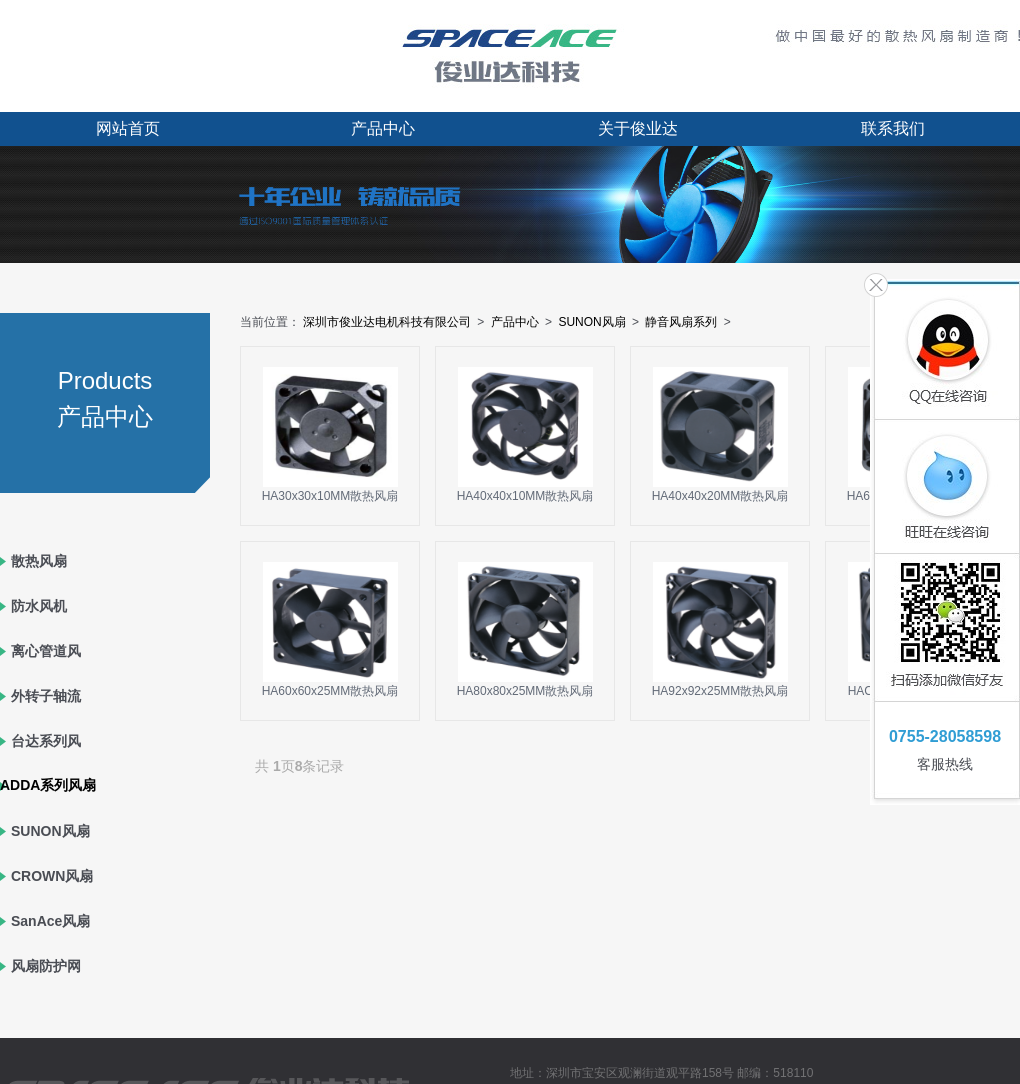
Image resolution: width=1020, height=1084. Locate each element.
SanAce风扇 (50, 921)
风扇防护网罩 (46, 988)
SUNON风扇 (50, 831)
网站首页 (128, 128)
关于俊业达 (638, 128)
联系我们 (893, 128)
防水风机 (39, 606)
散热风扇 (39, 561)
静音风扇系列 (681, 322)
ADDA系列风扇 (48, 785)
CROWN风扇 (52, 876)
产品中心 (383, 128)
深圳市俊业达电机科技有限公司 (387, 322)
